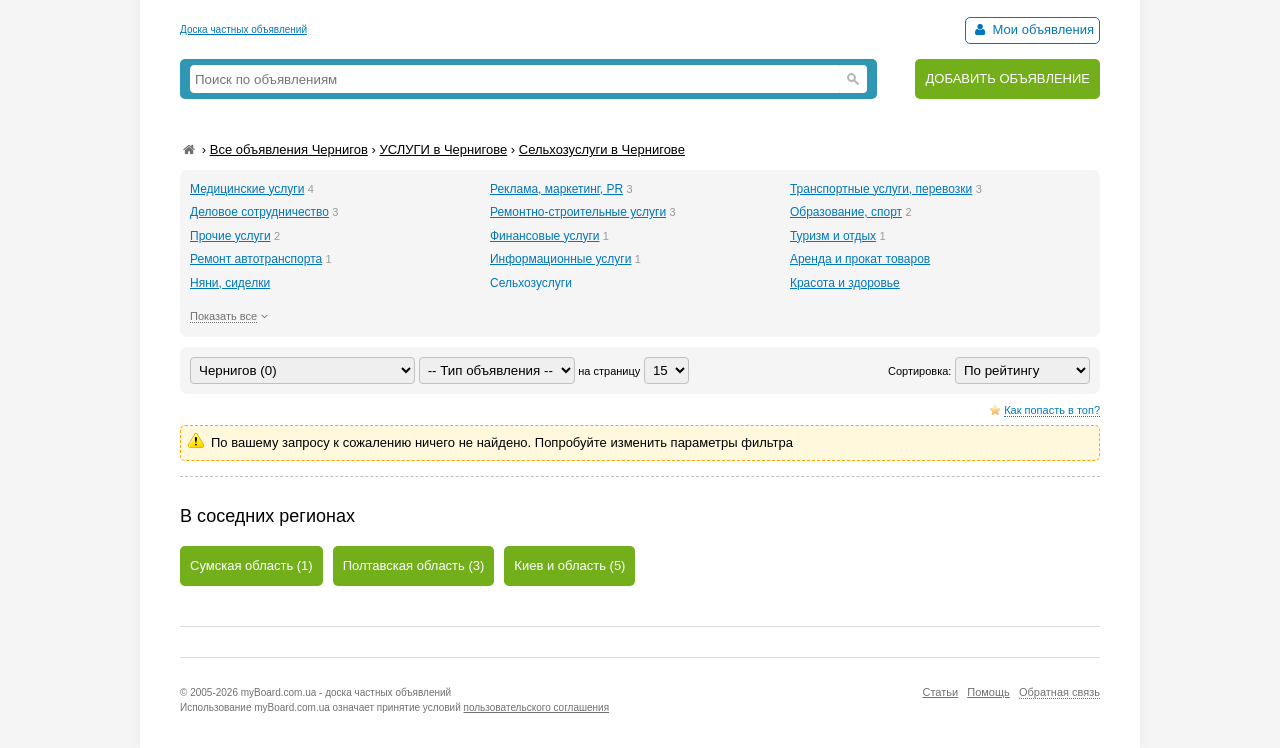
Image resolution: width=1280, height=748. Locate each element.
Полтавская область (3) (414, 565)
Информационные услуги (560, 259)
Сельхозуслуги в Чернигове (602, 149)
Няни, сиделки (230, 283)
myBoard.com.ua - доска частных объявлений (346, 692)
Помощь (988, 692)
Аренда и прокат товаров (860, 259)
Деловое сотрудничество (259, 212)
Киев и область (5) (569, 565)
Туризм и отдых (833, 236)
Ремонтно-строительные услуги (578, 212)
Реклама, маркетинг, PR (556, 189)
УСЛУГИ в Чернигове (443, 149)
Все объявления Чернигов (289, 149)
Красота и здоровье (845, 283)
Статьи (940, 692)
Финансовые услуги (545, 236)
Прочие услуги (230, 236)
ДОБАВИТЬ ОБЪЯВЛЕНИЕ (1007, 78)
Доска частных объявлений (243, 29)
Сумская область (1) (251, 565)
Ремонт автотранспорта (256, 259)
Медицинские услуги (247, 189)
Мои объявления (1032, 29)
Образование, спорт (846, 212)
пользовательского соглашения (537, 707)
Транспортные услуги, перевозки (881, 189)
